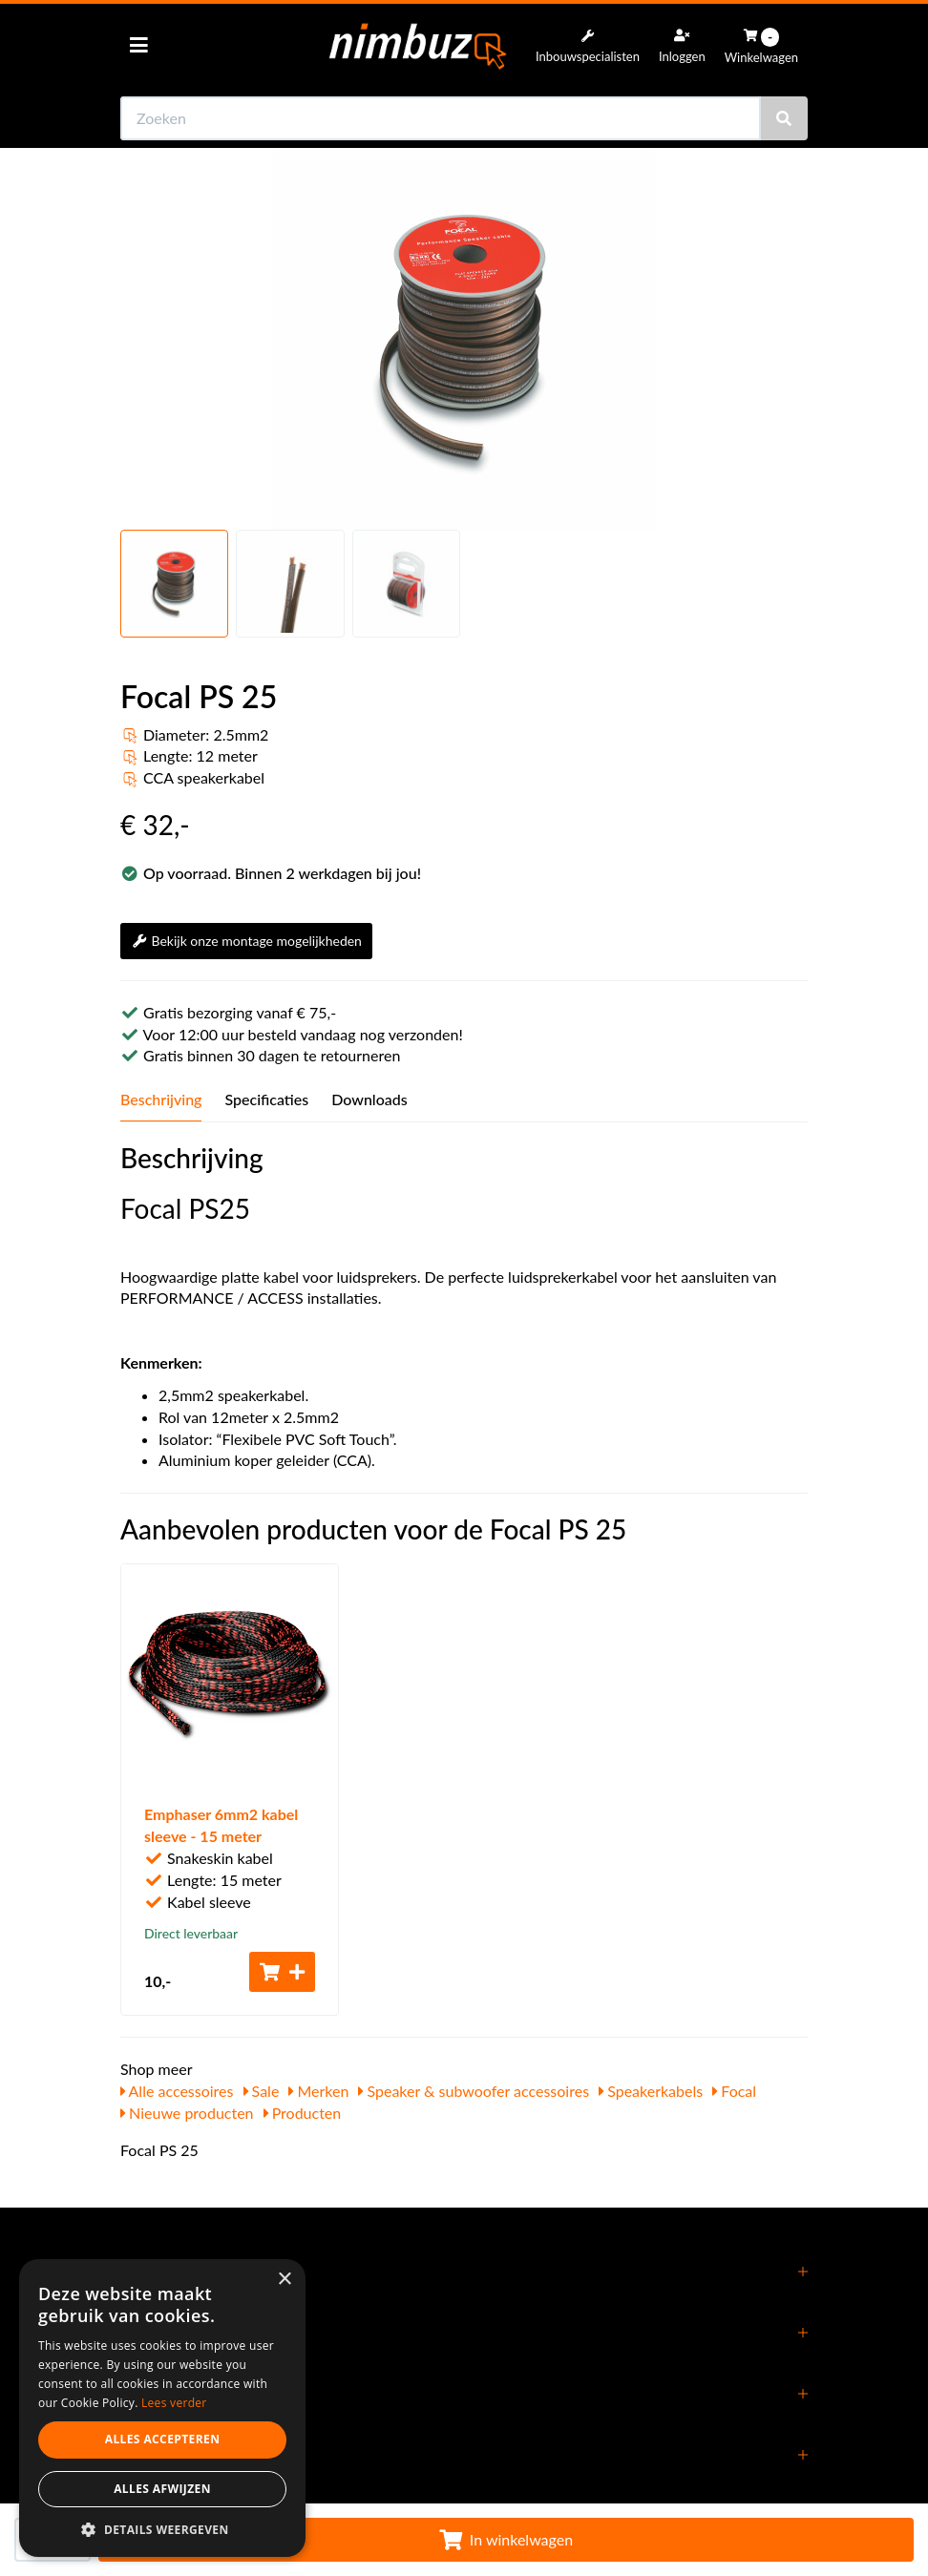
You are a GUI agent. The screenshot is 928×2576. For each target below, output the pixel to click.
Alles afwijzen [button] (162, 2489)
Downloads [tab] (369, 1099)
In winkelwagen (506, 2539)
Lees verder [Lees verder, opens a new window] (174, 2403)
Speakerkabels (651, 2091)
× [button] (284, 2279)
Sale (261, 2091)
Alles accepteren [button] (163, 2439)
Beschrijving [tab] (160, 1099)
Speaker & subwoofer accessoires (473, 2091)
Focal (734, 2091)
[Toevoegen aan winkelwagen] (282, 1972)
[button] (162, 2529)
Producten (303, 2113)
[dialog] (162, 2408)
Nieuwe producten (187, 2113)
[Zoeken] (784, 118)
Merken (318, 2091)
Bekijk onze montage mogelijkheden (246, 940)
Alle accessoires (177, 2091)
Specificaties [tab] (266, 1099)
